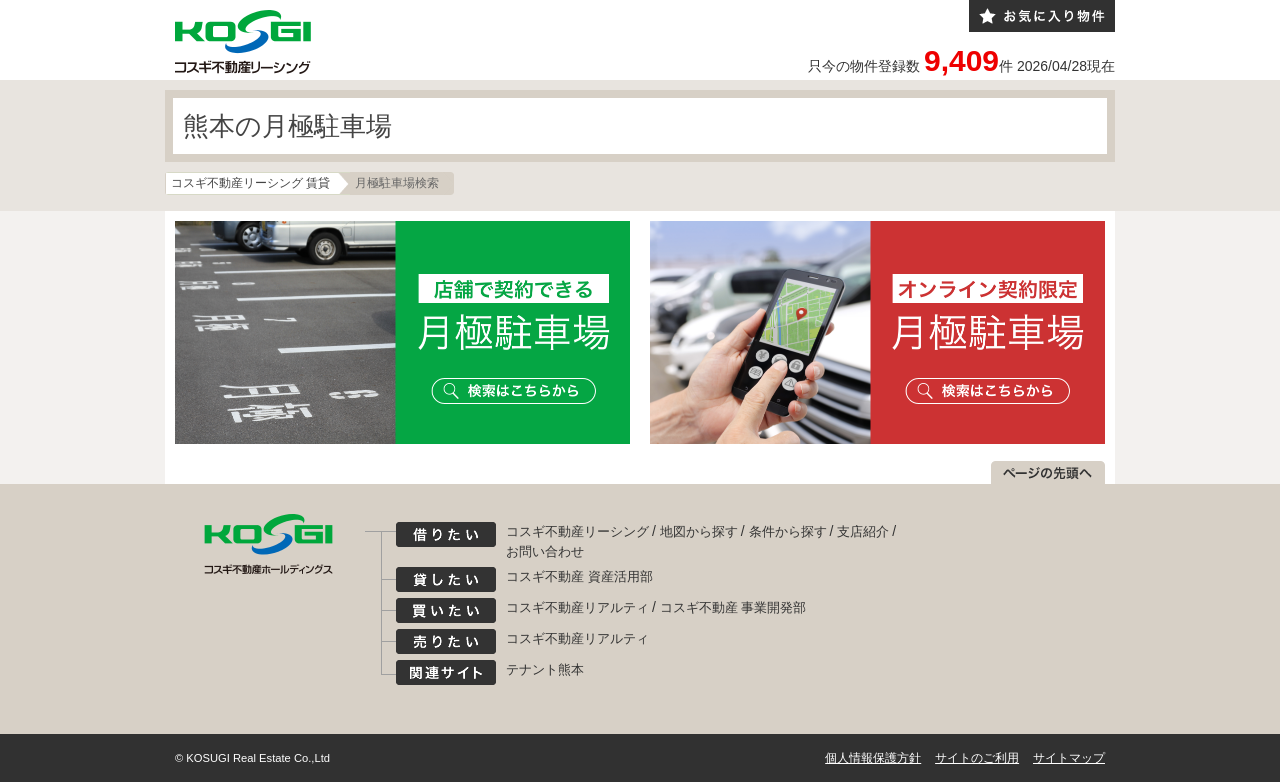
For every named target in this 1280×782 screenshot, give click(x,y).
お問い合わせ (545, 551)
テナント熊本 (545, 669)
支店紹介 (863, 531)
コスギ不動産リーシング (577, 531)
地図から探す (699, 531)
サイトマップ (1069, 758)
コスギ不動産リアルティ (577, 607)
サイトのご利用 (977, 758)
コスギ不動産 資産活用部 (579, 576)
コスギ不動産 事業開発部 (733, 607)
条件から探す (788, 531)
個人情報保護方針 (873, 758)
